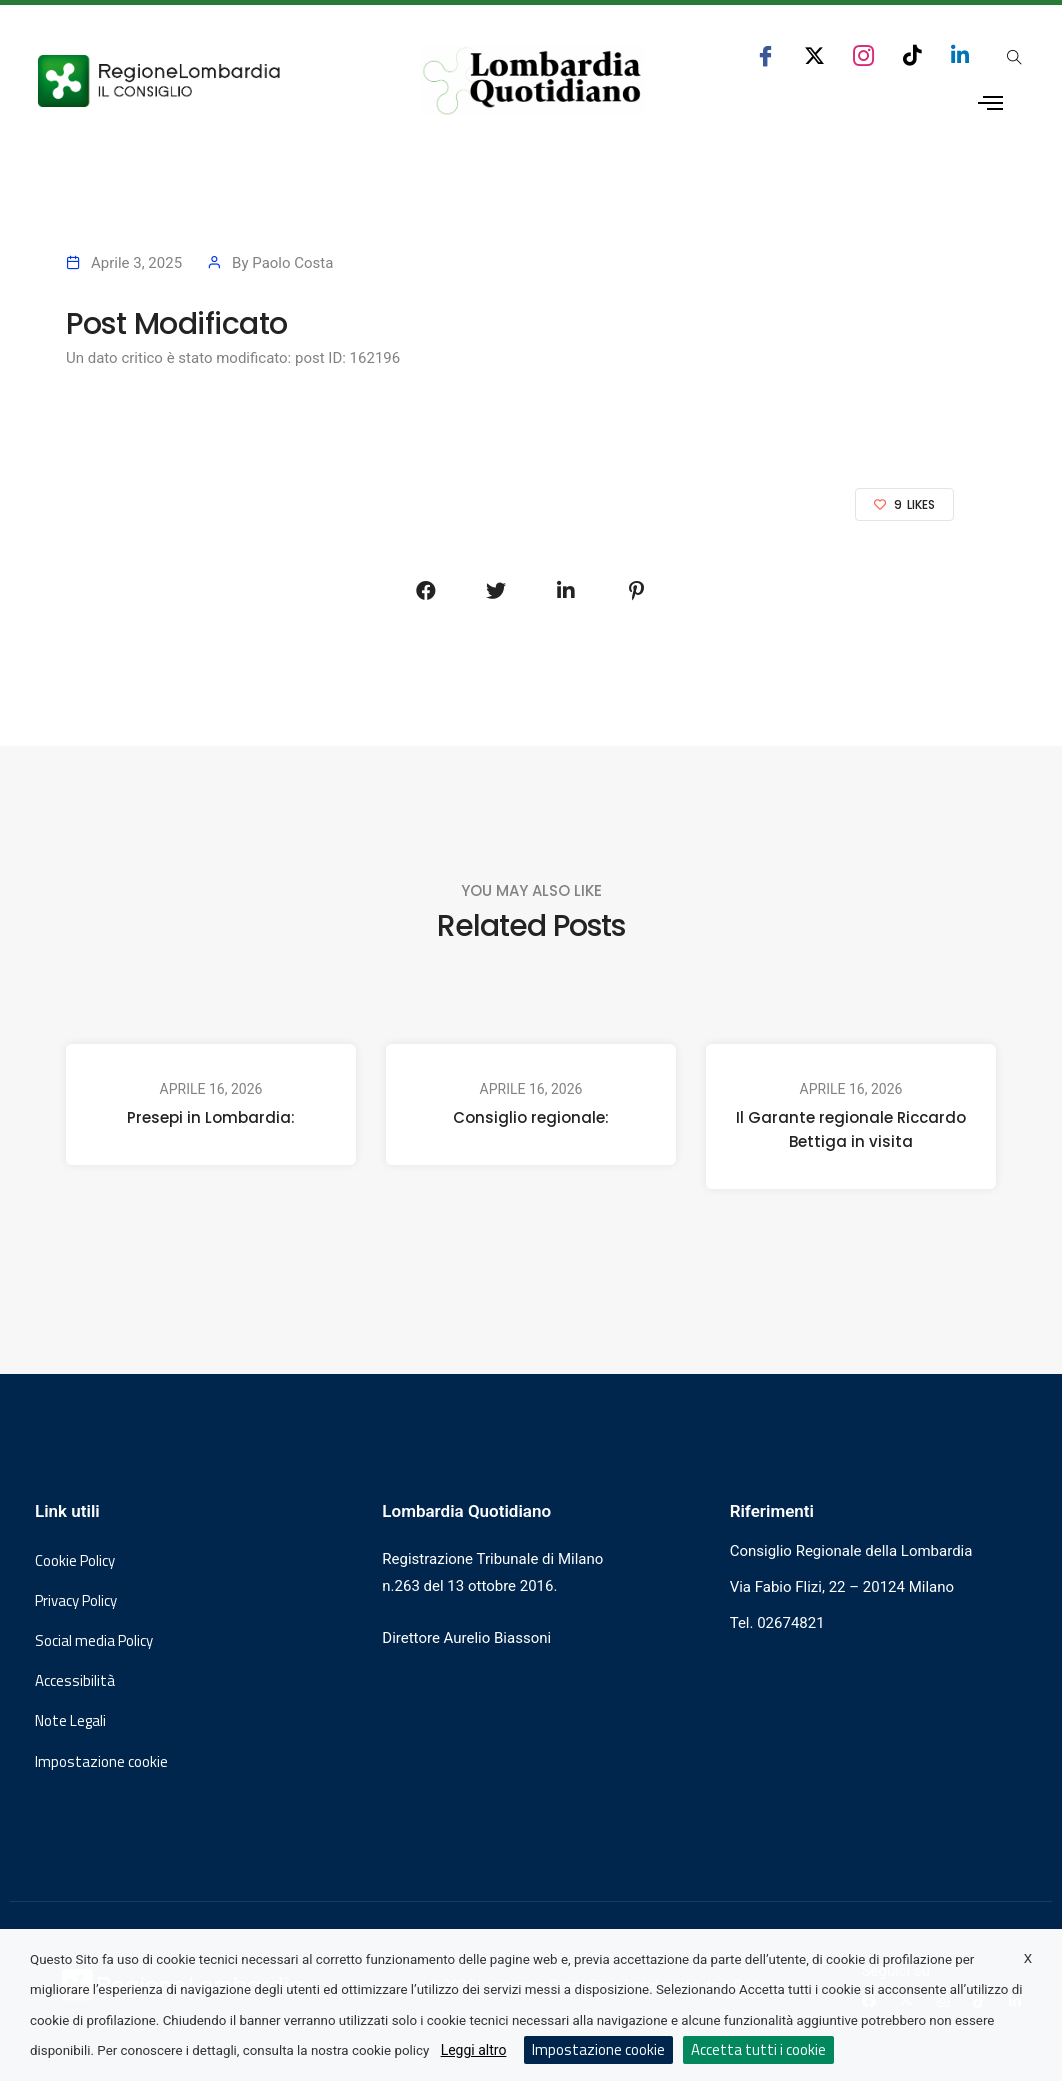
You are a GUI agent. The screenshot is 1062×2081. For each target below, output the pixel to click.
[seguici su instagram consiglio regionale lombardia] (863, 55)
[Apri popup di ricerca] (1015, 57)
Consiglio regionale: (531, 1117)
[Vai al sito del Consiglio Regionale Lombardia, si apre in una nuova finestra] (203, 80)
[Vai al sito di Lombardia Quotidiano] (533, 81)
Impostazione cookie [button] (101, 1762)
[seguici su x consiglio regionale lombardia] (814, 55)
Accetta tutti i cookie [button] (758, 2049)
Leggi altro (474, 2050)
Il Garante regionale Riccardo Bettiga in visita (851, 1129)
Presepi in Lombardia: (211, 1117)
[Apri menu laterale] (990, 103)
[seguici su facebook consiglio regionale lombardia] (765, 55)
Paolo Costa (292, 263)
